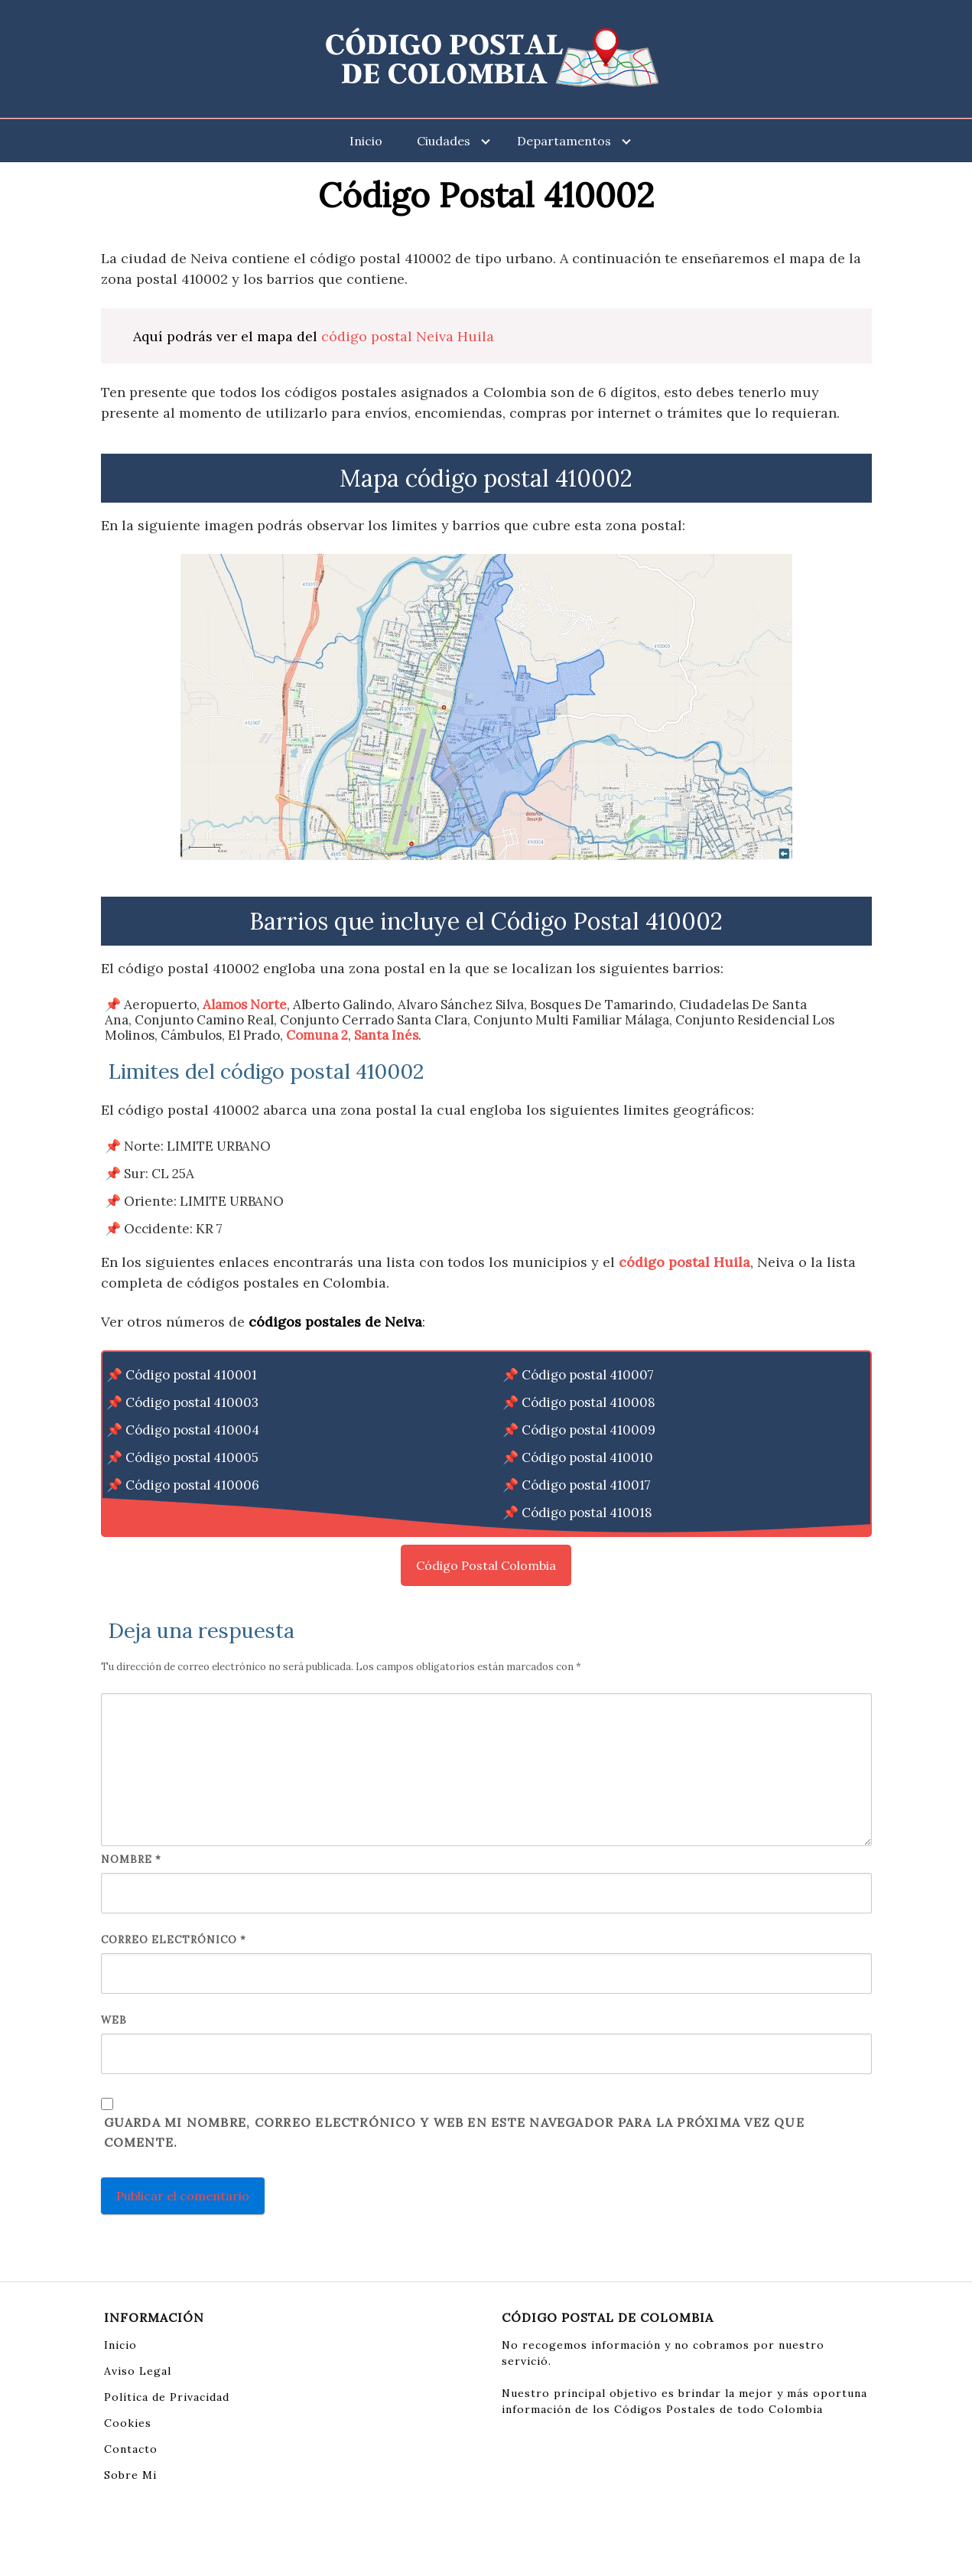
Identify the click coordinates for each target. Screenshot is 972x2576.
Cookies (127, 2423)
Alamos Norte (245, 1004)
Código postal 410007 (588, 1374)
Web (114, 2020)
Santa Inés (386, 1035)
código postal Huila (684, 1262)
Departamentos (564, 140)
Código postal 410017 (586, 1485)
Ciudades (443, 140)
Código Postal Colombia (486, 1565)
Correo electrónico (173, 1939)
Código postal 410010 (587, 1457)
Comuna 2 (317, 1035)
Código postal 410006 (192, 1485)
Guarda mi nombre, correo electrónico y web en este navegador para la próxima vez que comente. (454, 2132)
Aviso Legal (137, 2371)
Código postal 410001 (191, 1374)
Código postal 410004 (192, 1430)
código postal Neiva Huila (407, 336)
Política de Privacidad (166, 2397)
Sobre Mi (130, 2475)
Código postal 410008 (588, 1402)
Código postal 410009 (588, 1430)
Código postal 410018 (587, 1512)
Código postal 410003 (191, 1402)
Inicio (365, 140)
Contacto (131, 2449)
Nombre (131, 1859)
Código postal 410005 (191, 1457)
